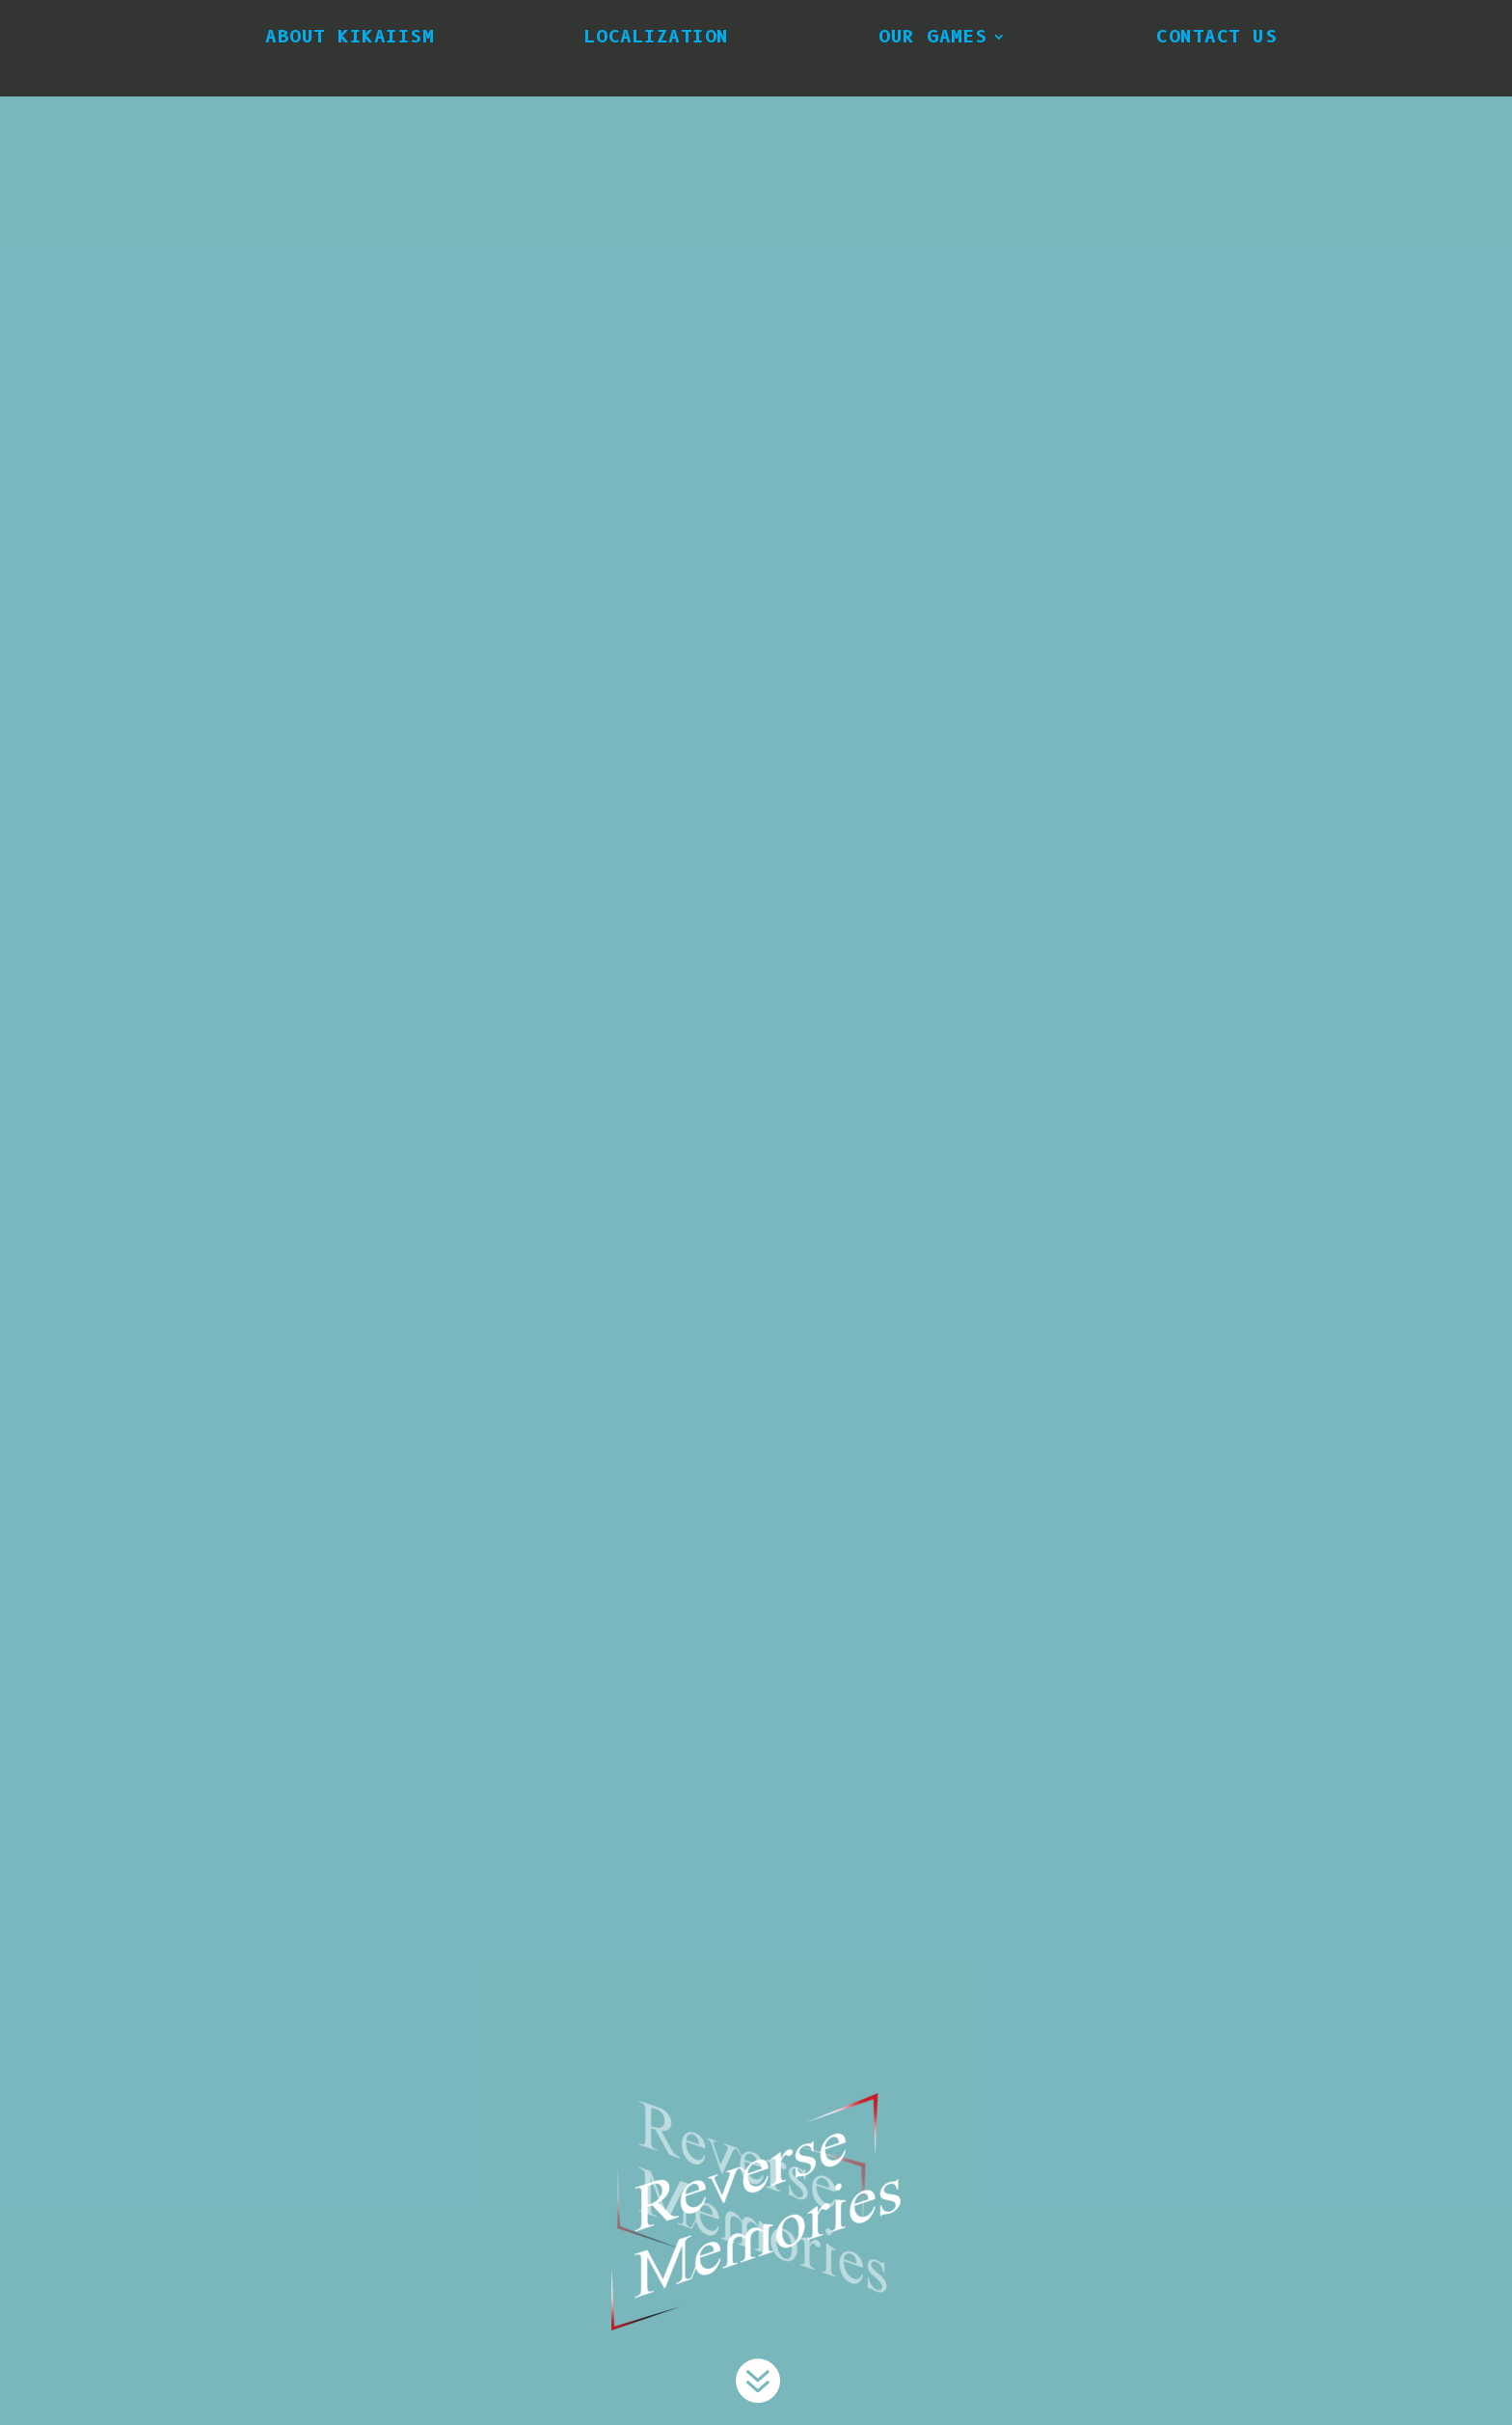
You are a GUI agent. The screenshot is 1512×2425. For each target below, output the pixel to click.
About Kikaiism (349, 36)
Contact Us (1216, 36)
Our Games (932, 36)
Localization (656, 36)
